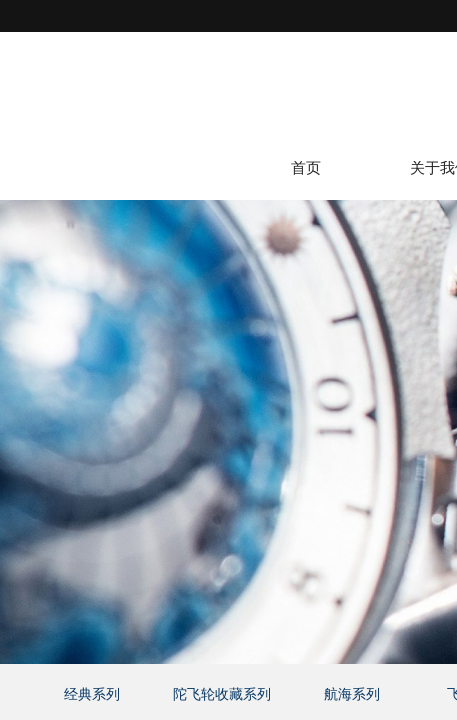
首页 (306, 168)
